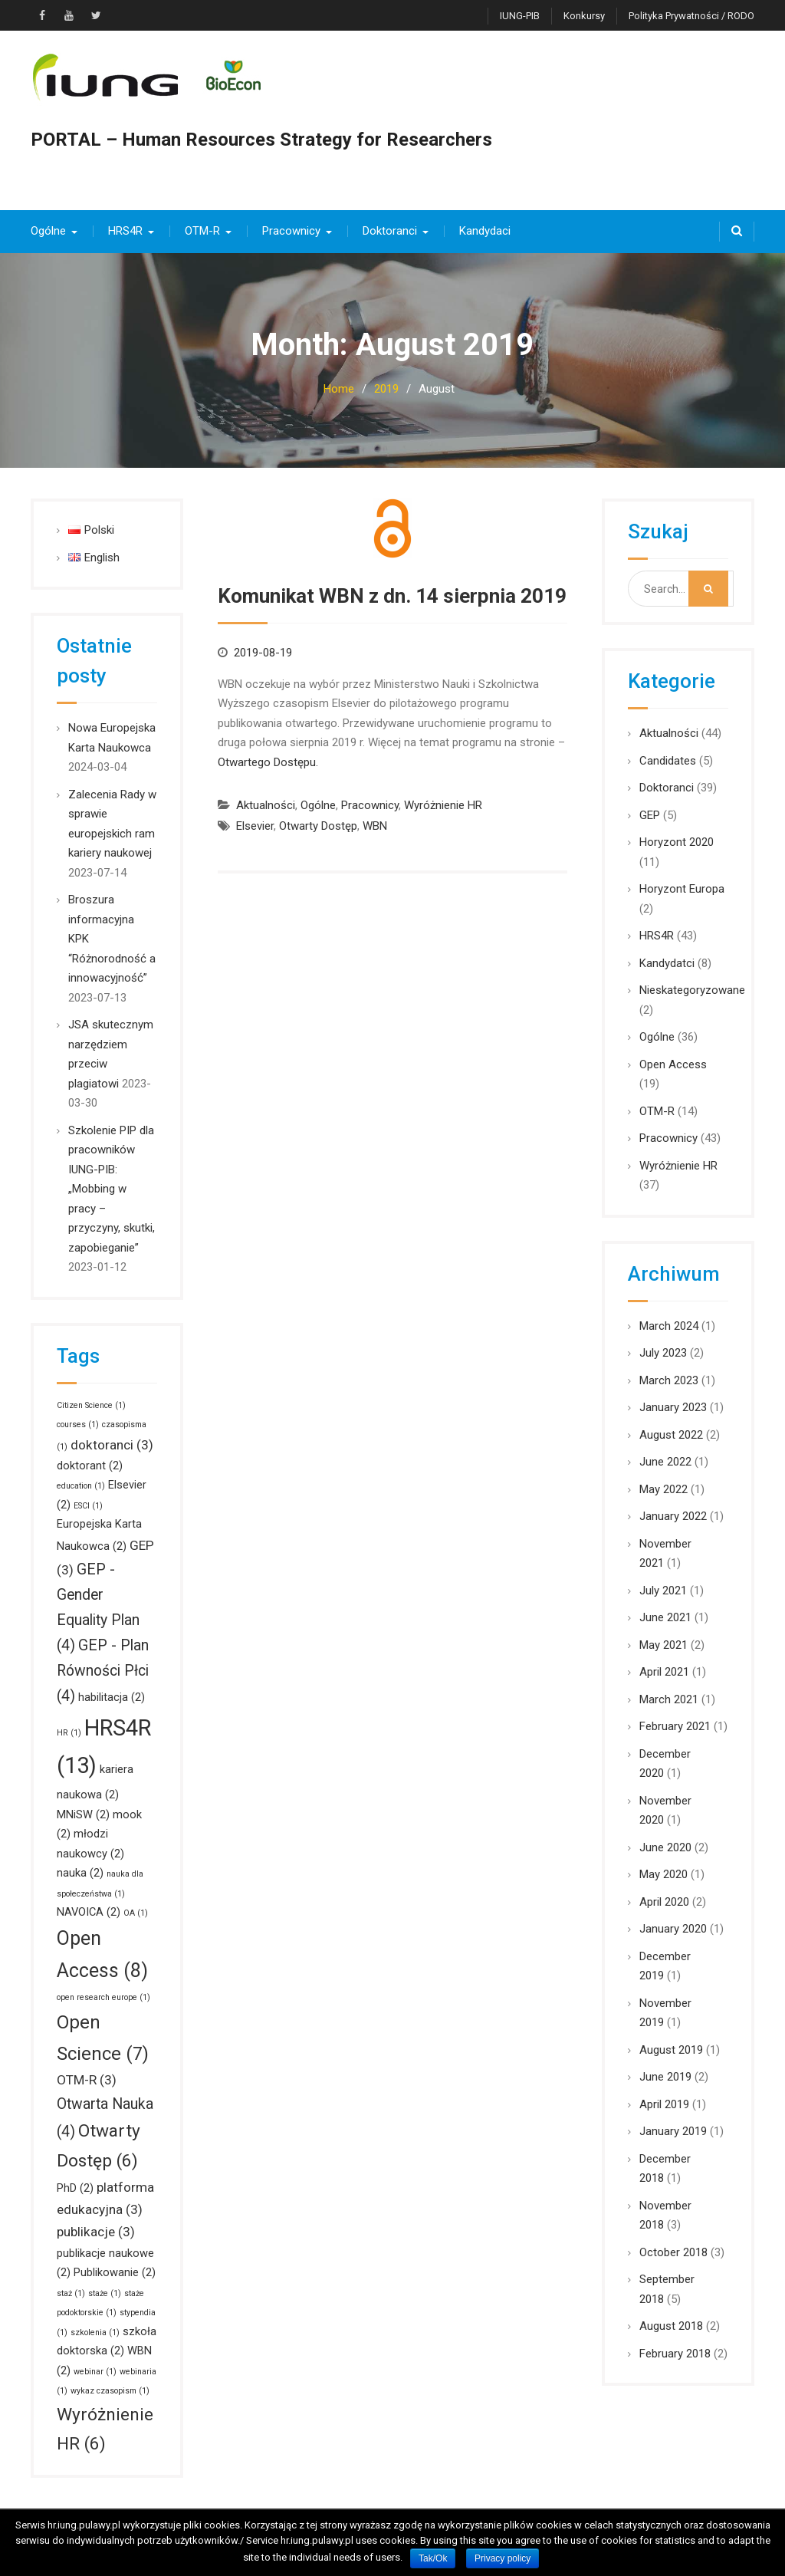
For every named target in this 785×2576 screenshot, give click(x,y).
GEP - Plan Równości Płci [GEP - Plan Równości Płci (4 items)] (103, 1671)
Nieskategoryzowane (692, 990)
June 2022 (665, 1462)
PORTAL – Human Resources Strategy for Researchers (261, 139)
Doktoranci (390, 231)
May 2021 (663, 1645)
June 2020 (665, 1847)
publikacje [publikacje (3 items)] (96, 2231)
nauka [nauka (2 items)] (80, 1873)
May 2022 (663, 1489)
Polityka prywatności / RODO (691, 15)
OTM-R (202, 231)
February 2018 (675, 2354)
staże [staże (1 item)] (104, 2293)
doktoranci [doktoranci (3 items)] (112, 1444)
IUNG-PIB (520, 15)
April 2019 (664, 2104)
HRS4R (125, 231)
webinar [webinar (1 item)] (95, 2372)
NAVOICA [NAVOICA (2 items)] (88, 1912)
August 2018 (671, 2326)
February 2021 (675, 1726)
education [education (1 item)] (81, 1486)
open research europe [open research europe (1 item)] (103, 1997)
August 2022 (671, 1435)
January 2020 (673, 1929)
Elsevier (255, 826)
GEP (649, 815)
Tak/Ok (433, 2558)
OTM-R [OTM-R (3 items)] (87, 2079)
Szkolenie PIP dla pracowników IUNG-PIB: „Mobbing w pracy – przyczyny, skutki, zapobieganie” (111, 1189)
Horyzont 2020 (676, 842)
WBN (375, 826)
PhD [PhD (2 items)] (75, 2188)
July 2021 (663, 1590)
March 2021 (668, 1699)
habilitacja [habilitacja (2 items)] (111, 1697)
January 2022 (673, 1516)
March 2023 (668, 1380)
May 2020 (663, 1874)
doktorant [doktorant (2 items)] (90, 1465)
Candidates (667, 761)
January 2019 (673, 2131)
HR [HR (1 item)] (69, 1733)
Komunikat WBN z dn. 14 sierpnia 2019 (392, 595)
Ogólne (48, 231)
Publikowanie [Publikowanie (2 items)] (115, 2272)
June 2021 (665, 1617)
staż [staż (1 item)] (71, 2293)
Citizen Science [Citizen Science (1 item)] (91, 1405)
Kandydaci (485, 231)
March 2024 (668, 1326)
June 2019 (665, 2077)
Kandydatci (667, 963)
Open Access (673, 1064)
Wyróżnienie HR (443, 805)
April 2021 (664, 1672)
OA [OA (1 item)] (135, 1913)
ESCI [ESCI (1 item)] (88, 1506)
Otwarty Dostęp (318, 826)
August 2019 (671, 2050)
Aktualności (265, 805)
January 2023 (673, 1407)
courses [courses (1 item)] (78, 1424)
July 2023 (663, 1353)
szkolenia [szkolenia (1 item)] (95, 2332)
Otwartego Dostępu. (268, 762)
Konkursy (584, 15)
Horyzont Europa (681, 889)
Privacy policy (502, 2558)
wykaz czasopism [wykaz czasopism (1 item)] (110, 2391)
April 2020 (664, 1902)
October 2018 (673, 2252)
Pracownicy (291, 231)
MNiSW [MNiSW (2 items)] (83, 1814)
